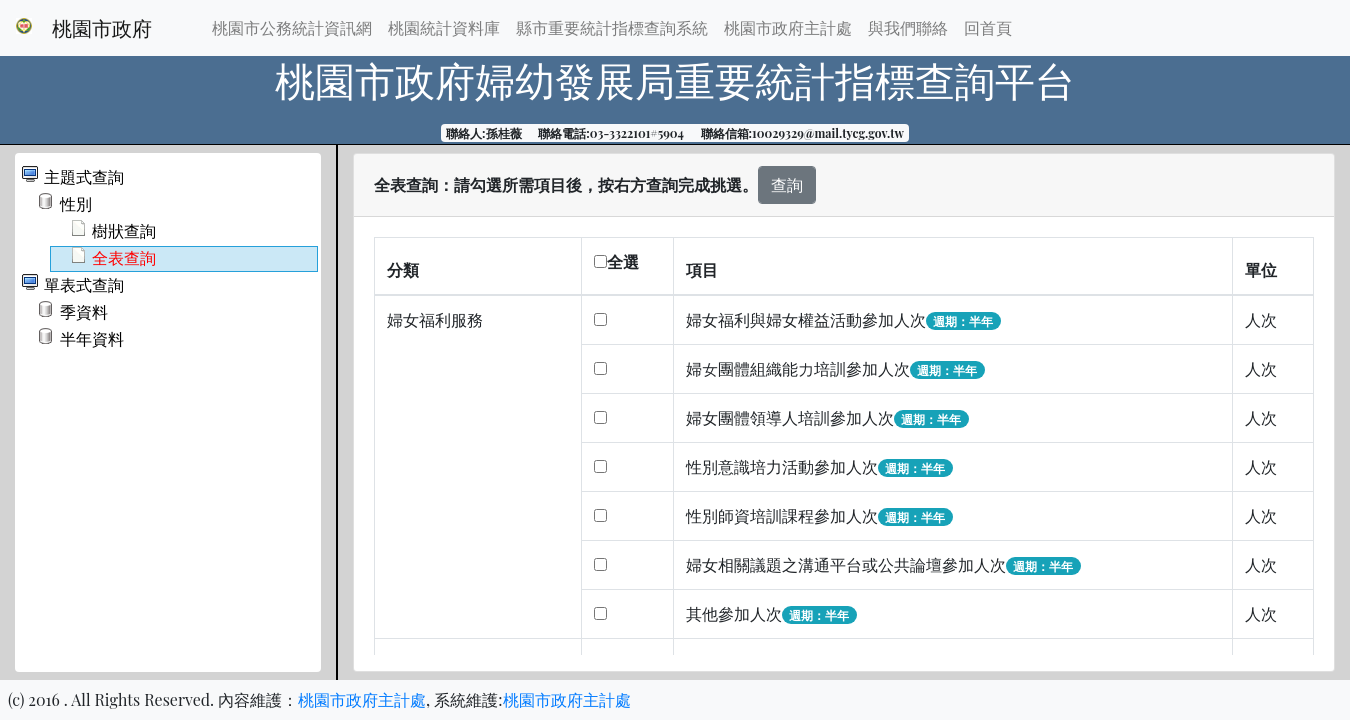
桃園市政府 (102, 27)
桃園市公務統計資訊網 (292, 27)
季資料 (84, 312)
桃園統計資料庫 (444, 27)
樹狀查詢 (124, 231)
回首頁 (988, 27)
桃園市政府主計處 (788, 27)
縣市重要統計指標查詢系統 (612, 27)
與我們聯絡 (908, 27)
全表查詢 (124, 258)
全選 (616, 261)
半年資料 (92, 339)
